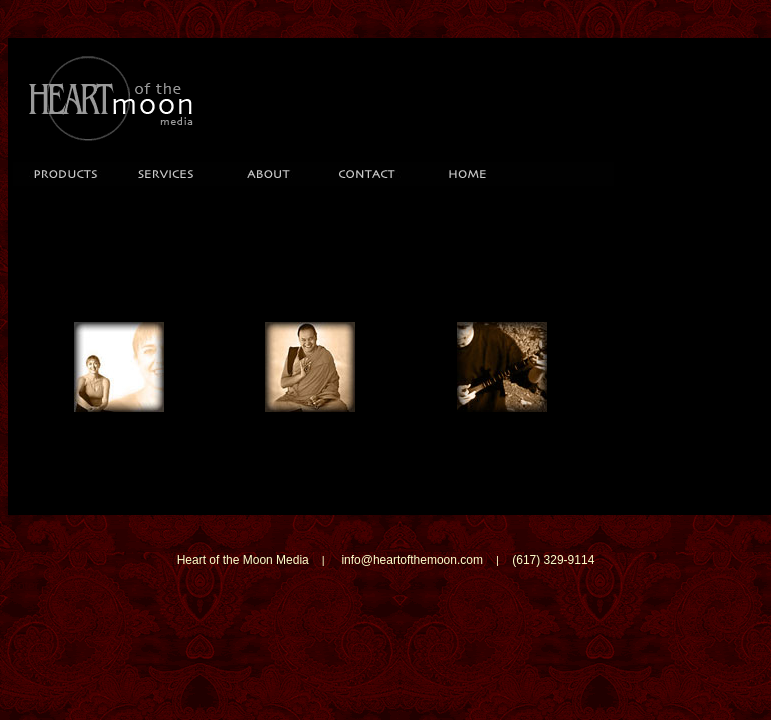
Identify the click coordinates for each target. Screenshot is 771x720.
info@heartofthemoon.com (412, 560)
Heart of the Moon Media (243, 560)
